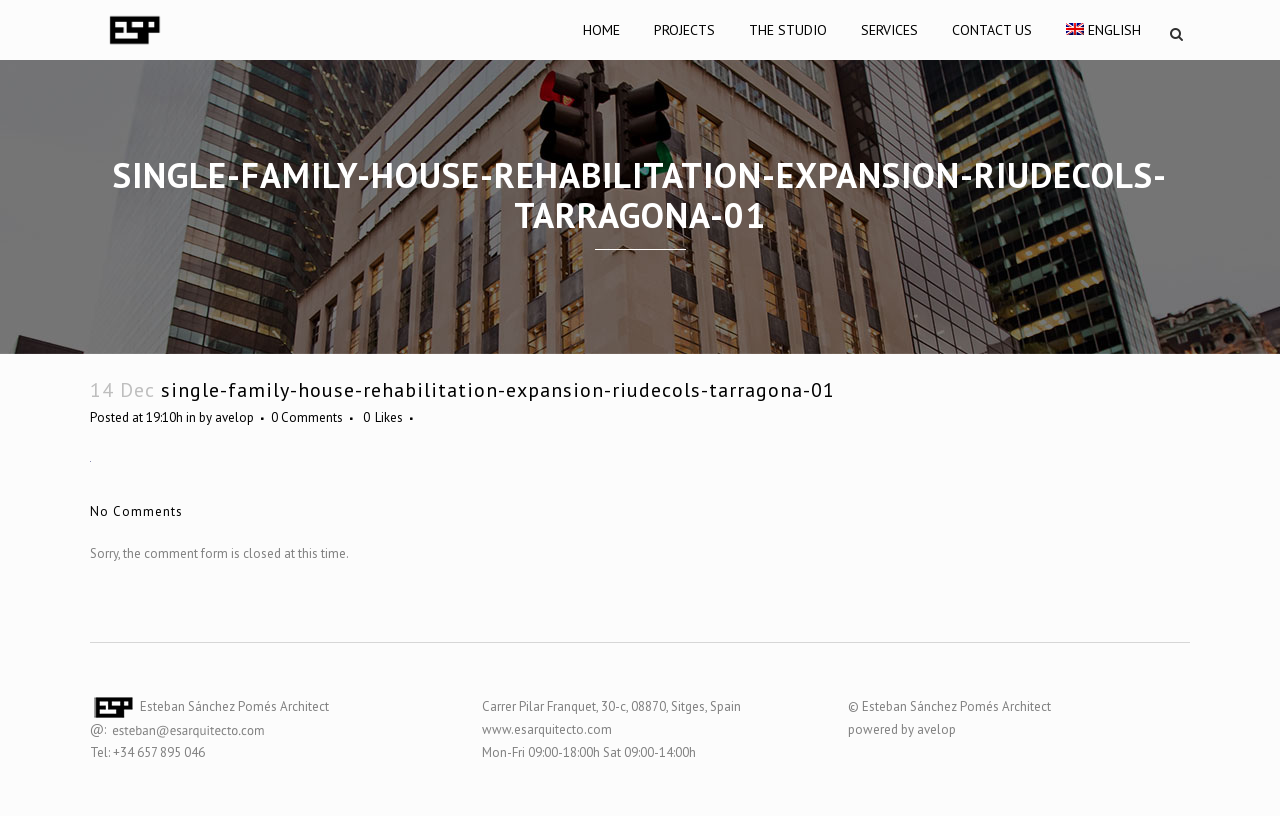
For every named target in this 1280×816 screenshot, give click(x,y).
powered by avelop (902, 729)
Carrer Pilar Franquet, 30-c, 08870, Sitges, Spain (611, 706)
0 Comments (307, 417)
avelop (234, 417)
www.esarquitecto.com (547, 729)
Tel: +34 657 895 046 (147, 752)
